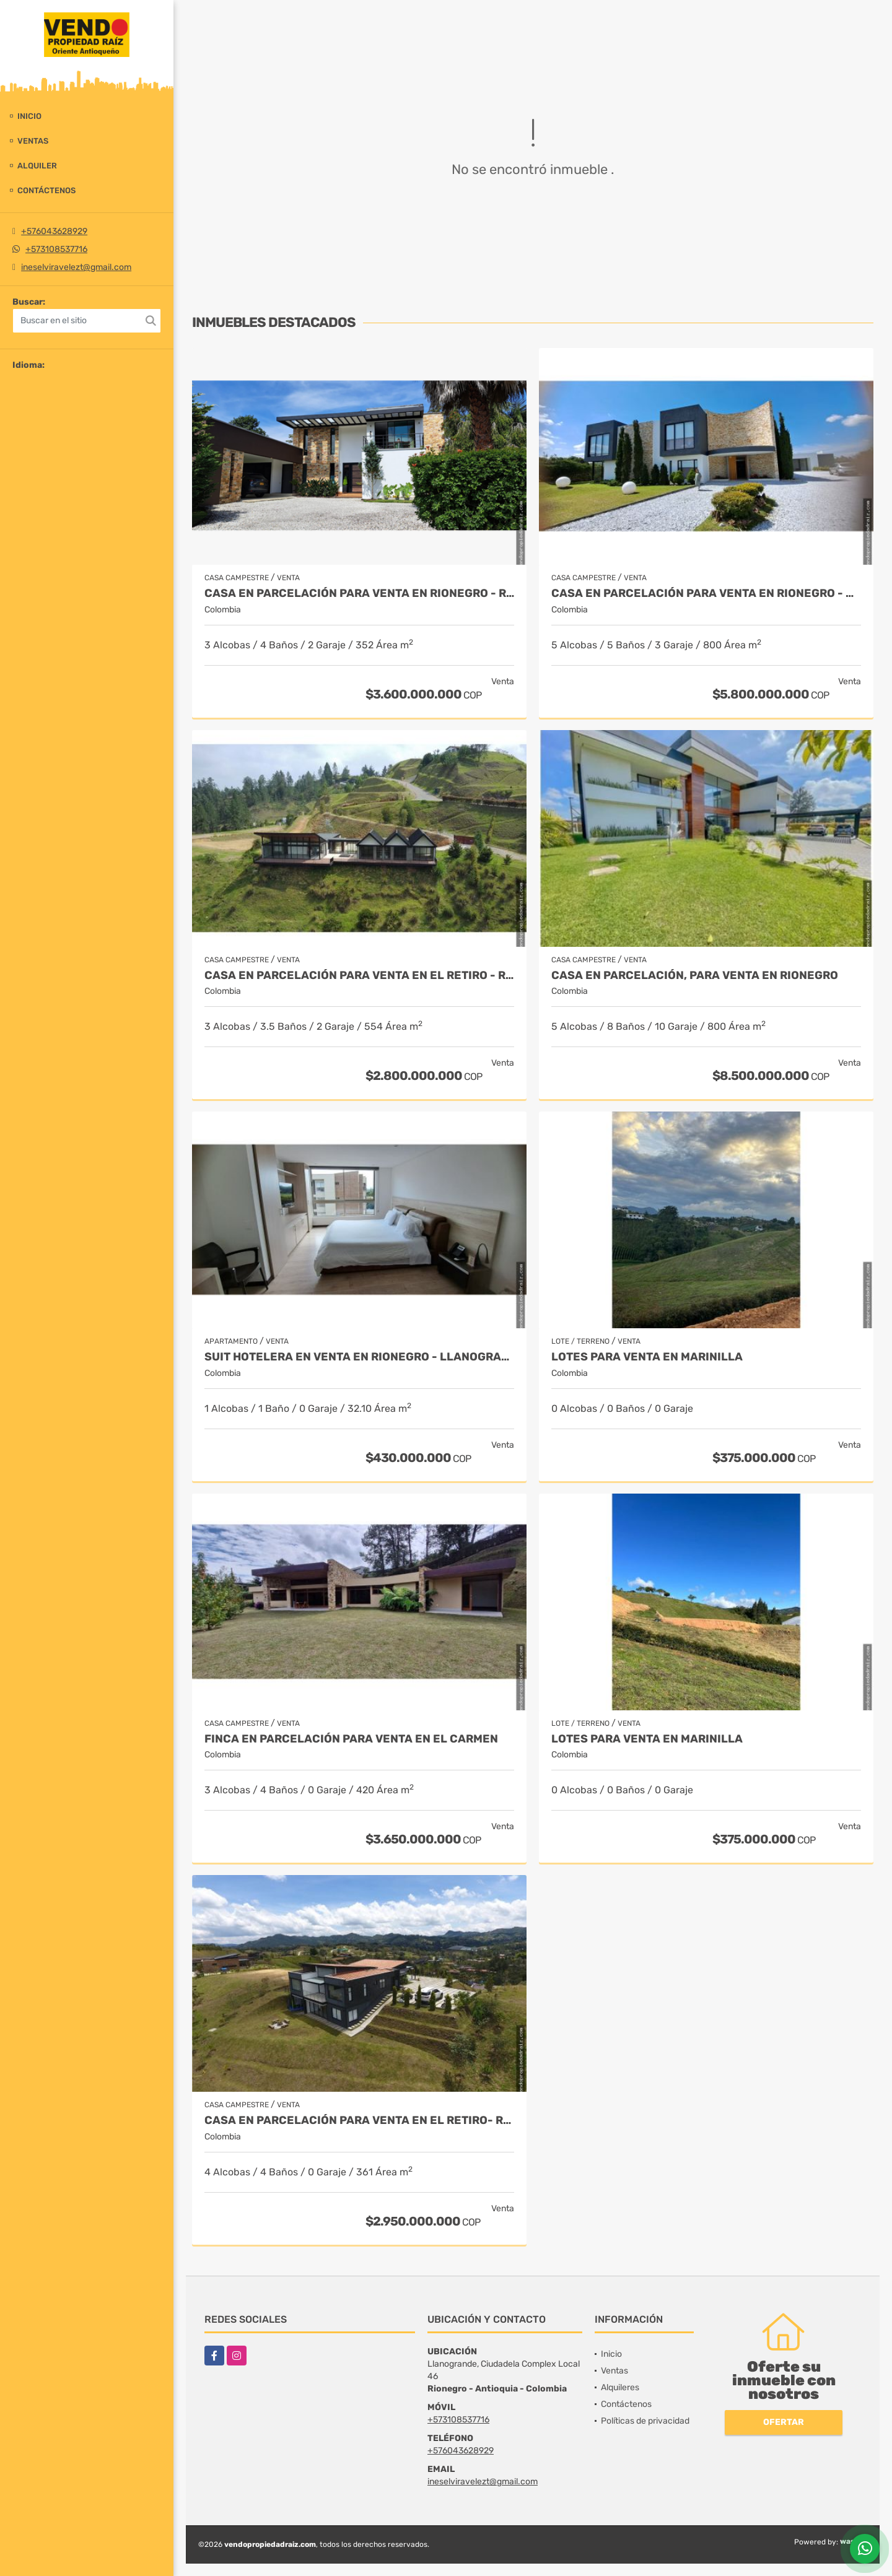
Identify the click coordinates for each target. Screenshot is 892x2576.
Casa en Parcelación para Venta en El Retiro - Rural (359, 975)
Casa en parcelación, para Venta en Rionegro (694, 975)
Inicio (29, 116)
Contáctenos (46, 190)
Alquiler (37, 165)
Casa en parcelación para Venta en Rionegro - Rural (359, 593)
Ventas (32, 141)
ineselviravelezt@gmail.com (76, 267)
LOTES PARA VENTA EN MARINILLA (647, 1357)
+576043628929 (54, 231)
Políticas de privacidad (645, 2421)
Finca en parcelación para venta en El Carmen (351, 1739)
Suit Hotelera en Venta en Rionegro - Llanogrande (359, 1357)
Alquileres (620, 2387)
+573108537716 (56, 249)
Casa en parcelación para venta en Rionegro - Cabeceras (706, 593)
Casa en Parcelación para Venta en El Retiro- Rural (359, 2120)
